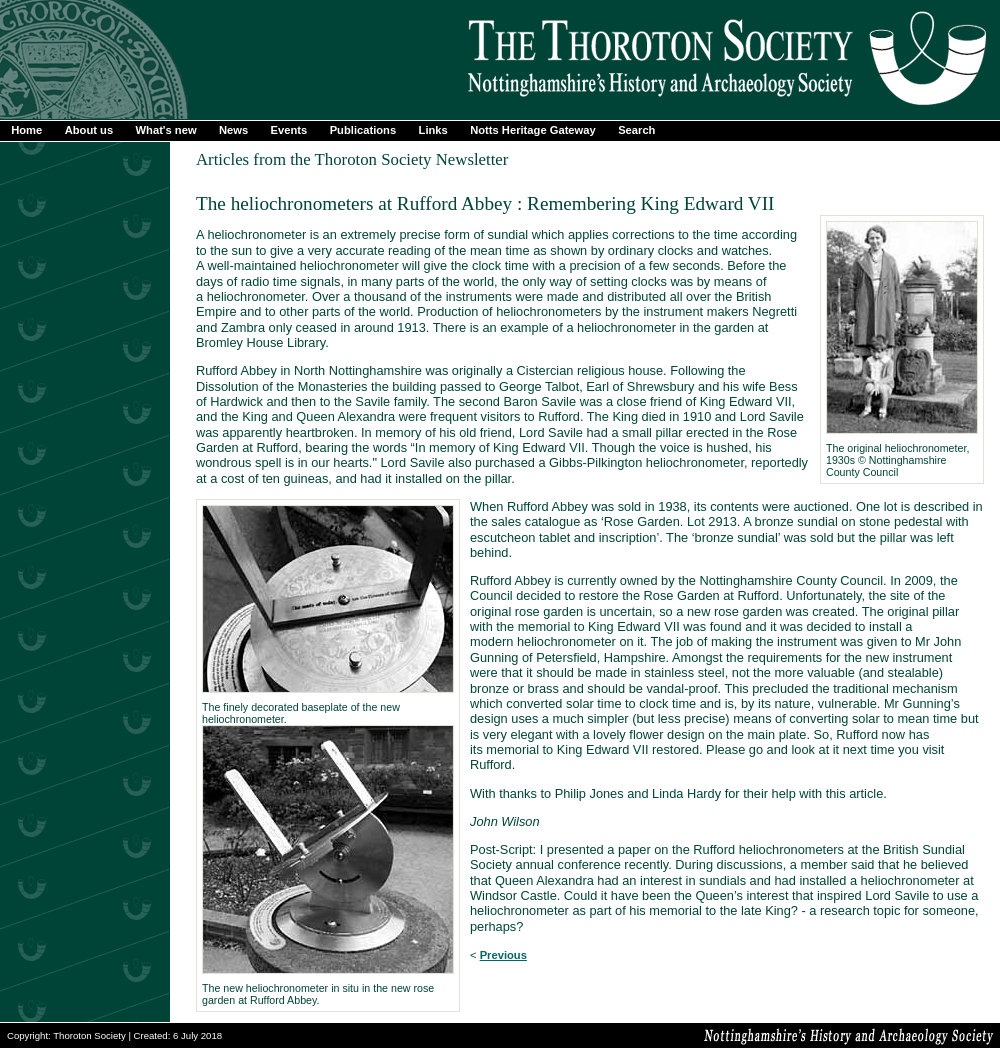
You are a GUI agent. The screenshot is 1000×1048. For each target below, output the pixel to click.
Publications (363, 130)
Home (26, 130)
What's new (166, 130)
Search (636, 130)
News (233, 130)
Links (433, 130)
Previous (503, 955)
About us (89, 130)
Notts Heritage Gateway (533, 130)
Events (289, 130)
